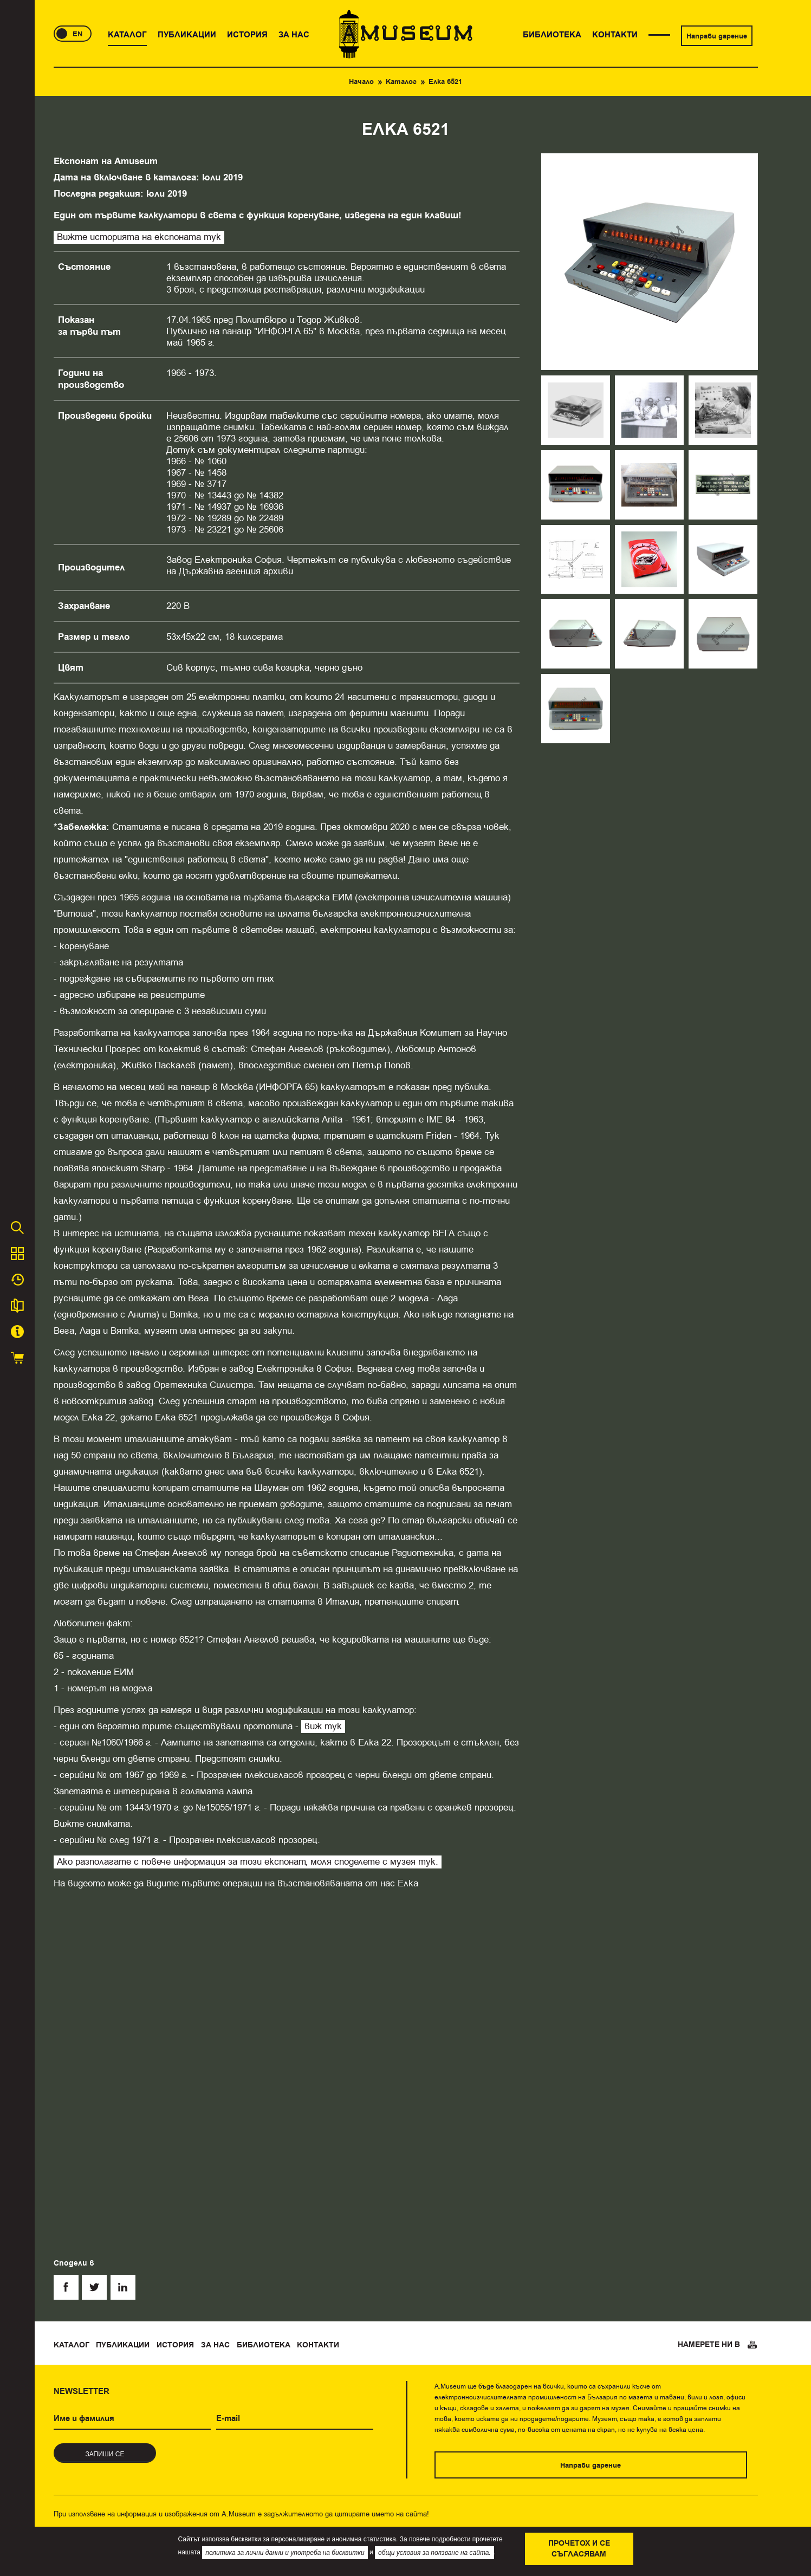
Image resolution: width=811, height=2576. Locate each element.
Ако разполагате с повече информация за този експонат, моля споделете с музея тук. (247, 1861)
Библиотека (263, 2345)
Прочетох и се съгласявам (579, 2549)
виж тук (323, 1726)
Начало (361, 82)
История (175, 2345)
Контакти (318, 2345)
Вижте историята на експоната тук (139, 237)
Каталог (401, 82)
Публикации (123, 2345)
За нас (215, 2345)
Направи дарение (716, 36)
